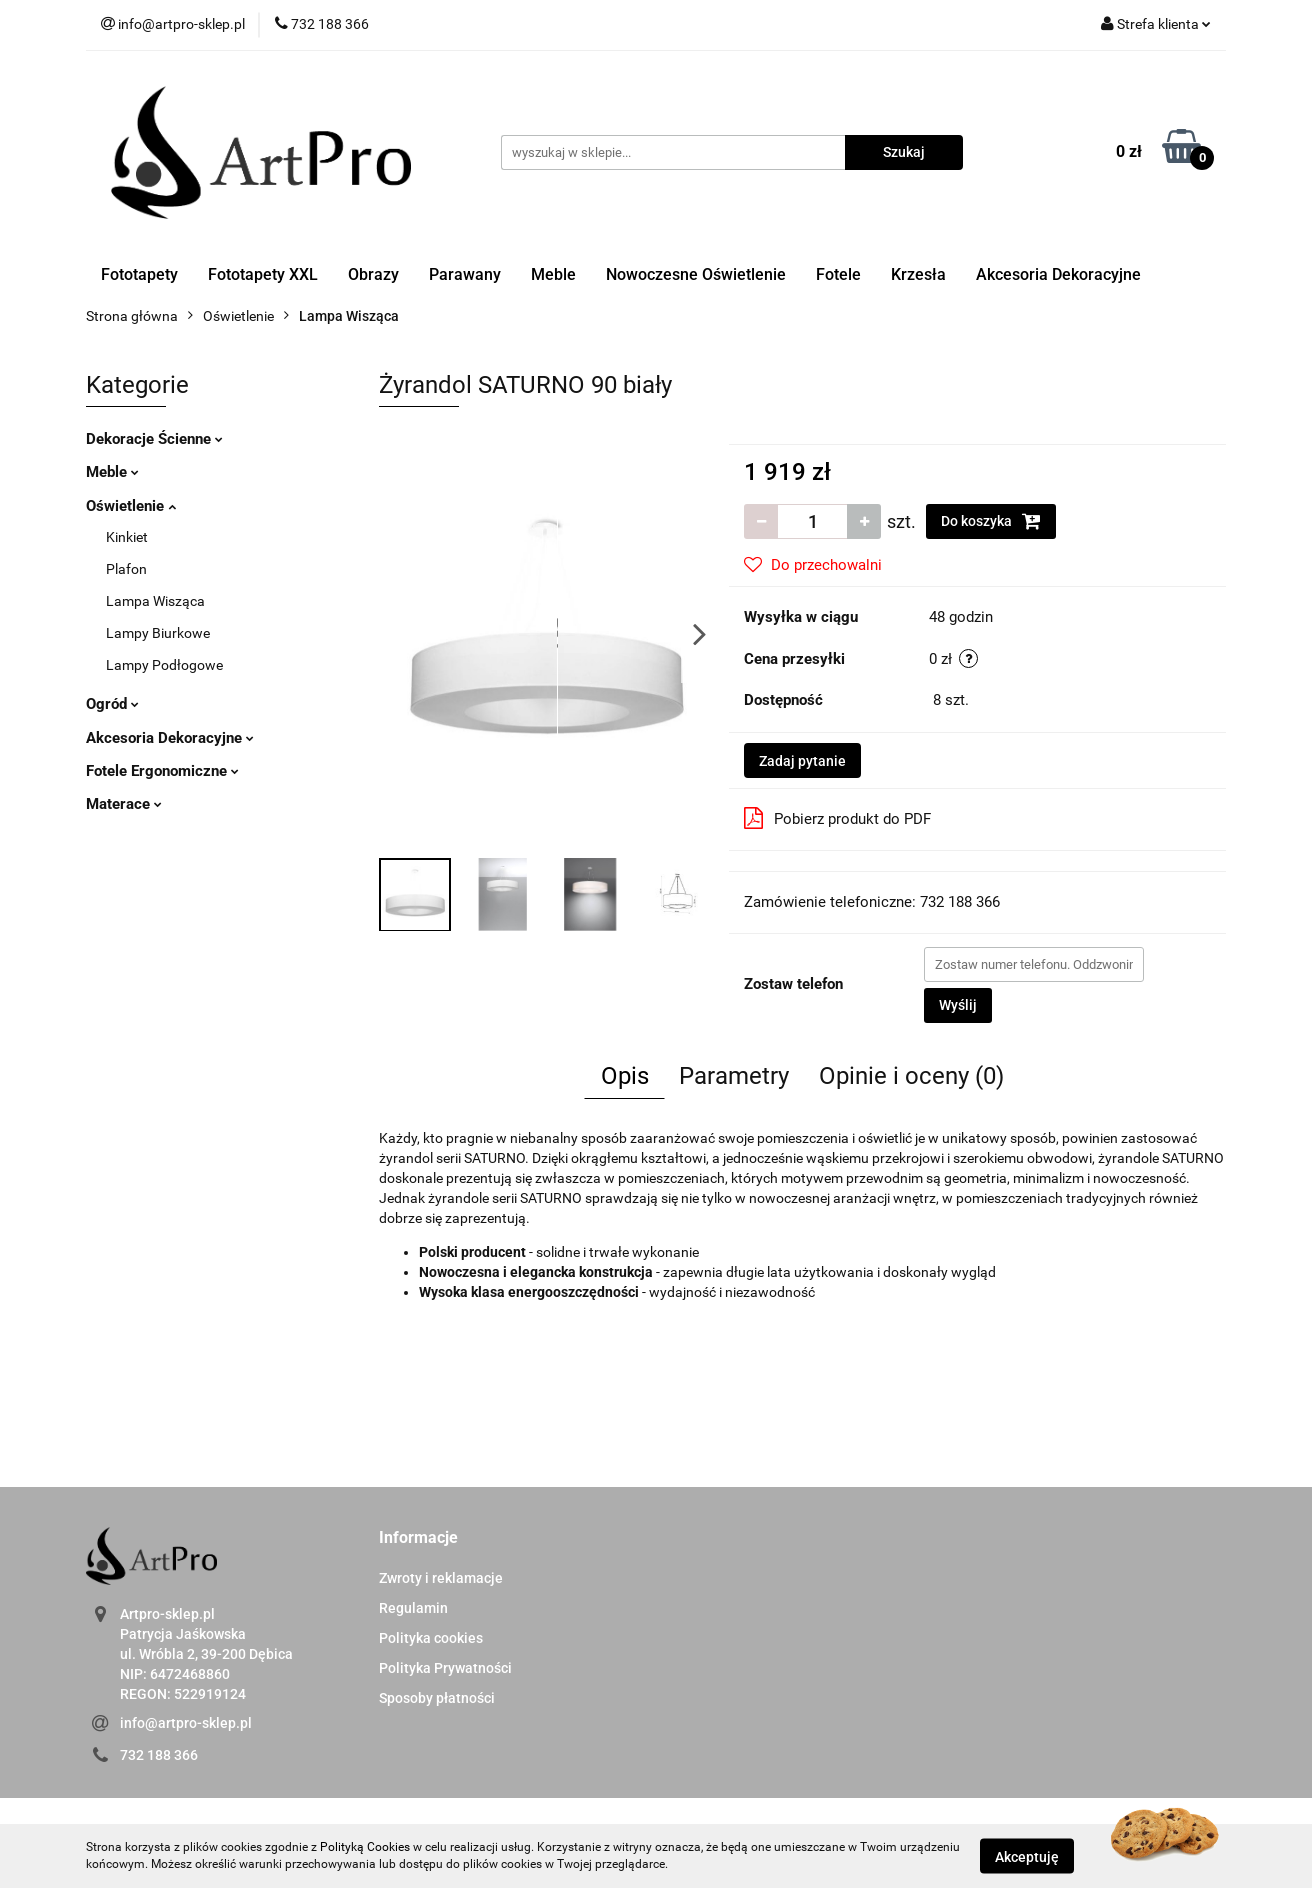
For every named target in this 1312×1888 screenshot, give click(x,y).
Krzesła (918, 274)
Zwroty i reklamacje (441, 1578)
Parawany (465, 274)
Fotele (838, 274)
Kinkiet (127, 537)
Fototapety (139, 274)
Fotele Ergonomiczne (162, 771)
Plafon (126, 569)
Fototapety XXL (263, 274)
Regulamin (413, 1608)
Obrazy (373, 274)
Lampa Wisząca (155, 601)
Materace (124, 804)
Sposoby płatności (437, 1698)
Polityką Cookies (365, 1847)
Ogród (112, 704)
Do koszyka (991, 521)
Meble (553, 274)
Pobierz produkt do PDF (837, 818)
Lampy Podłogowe (164, 665)
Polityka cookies (431, 1638)
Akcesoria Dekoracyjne (1058, 274)
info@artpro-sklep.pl (186, 1723)
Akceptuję (1027, 1856)
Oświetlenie (131, 506)
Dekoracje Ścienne (154, 439)
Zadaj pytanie (802, 761)
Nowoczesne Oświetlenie (696, 274)
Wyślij (958, 1005)
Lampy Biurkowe (158, 633)
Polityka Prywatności (445, 1668)
